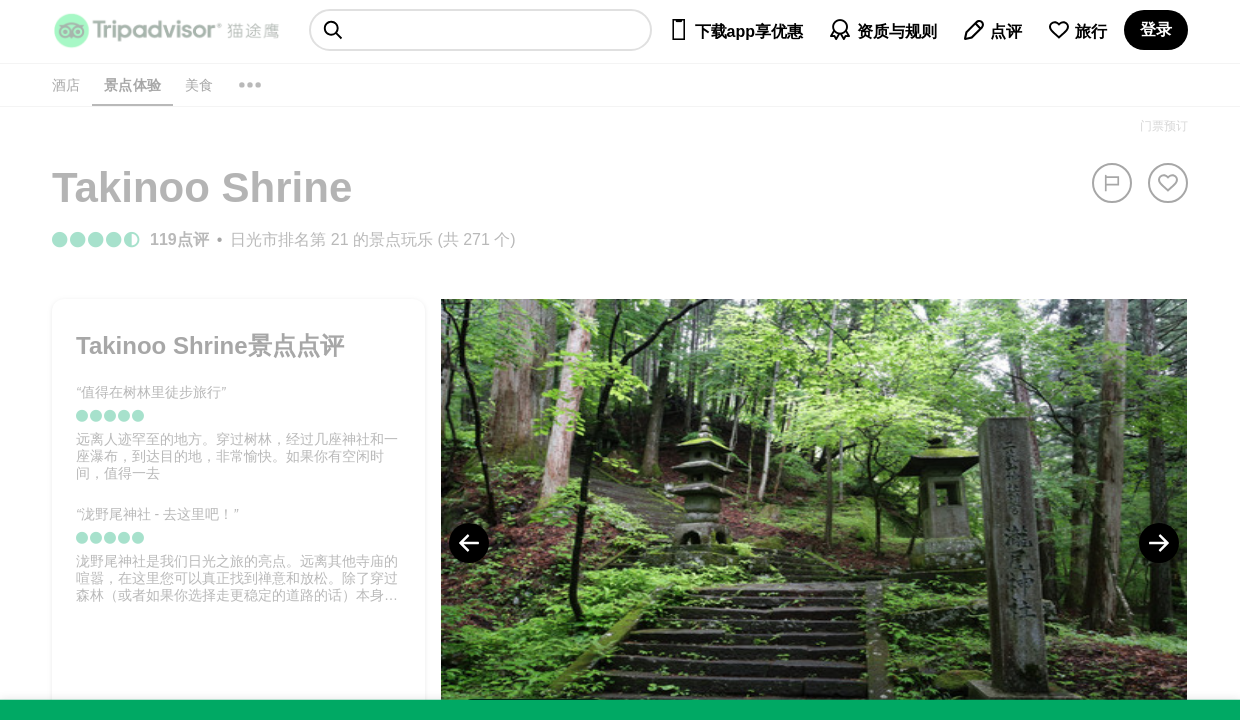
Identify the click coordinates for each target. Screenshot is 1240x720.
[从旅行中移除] (1168, 183)
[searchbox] (480, 30)
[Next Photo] (1159, 543)
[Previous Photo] (469, 543)
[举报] (1112, 183)
